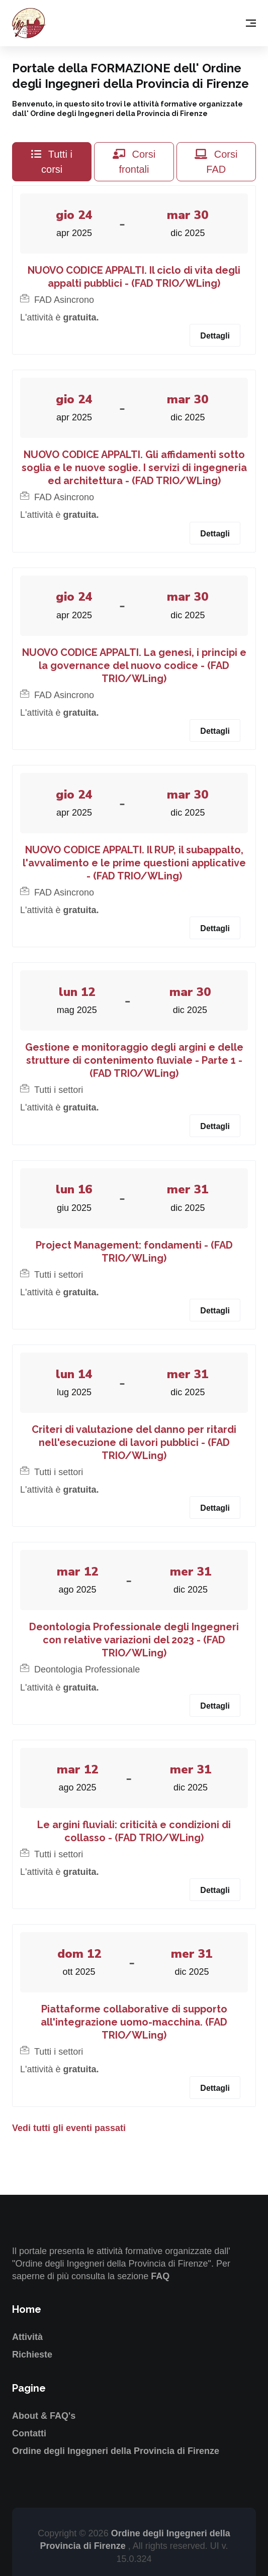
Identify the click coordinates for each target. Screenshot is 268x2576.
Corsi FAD (216, 162)
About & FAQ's (43, 2416)
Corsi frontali (134, 162)
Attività (27, 2337)
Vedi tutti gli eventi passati (69, 2128)
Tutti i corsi (51, 162)
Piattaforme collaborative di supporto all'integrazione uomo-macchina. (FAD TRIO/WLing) (134, 2022)
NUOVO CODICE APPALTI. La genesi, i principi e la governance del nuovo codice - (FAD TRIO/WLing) (134, 665)
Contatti (29, 2433)
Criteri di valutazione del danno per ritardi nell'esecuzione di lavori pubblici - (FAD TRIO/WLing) (134, 1442)
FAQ (160, 2276)
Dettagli (215, 335)
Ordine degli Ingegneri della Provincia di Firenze (115, 2451)
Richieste (32, 2354)
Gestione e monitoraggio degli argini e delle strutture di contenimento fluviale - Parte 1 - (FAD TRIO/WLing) (134, 1060)
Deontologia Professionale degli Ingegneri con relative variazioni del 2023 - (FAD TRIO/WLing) (134, 1640)
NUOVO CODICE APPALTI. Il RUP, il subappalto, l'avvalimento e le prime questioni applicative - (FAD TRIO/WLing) (134, 863)
